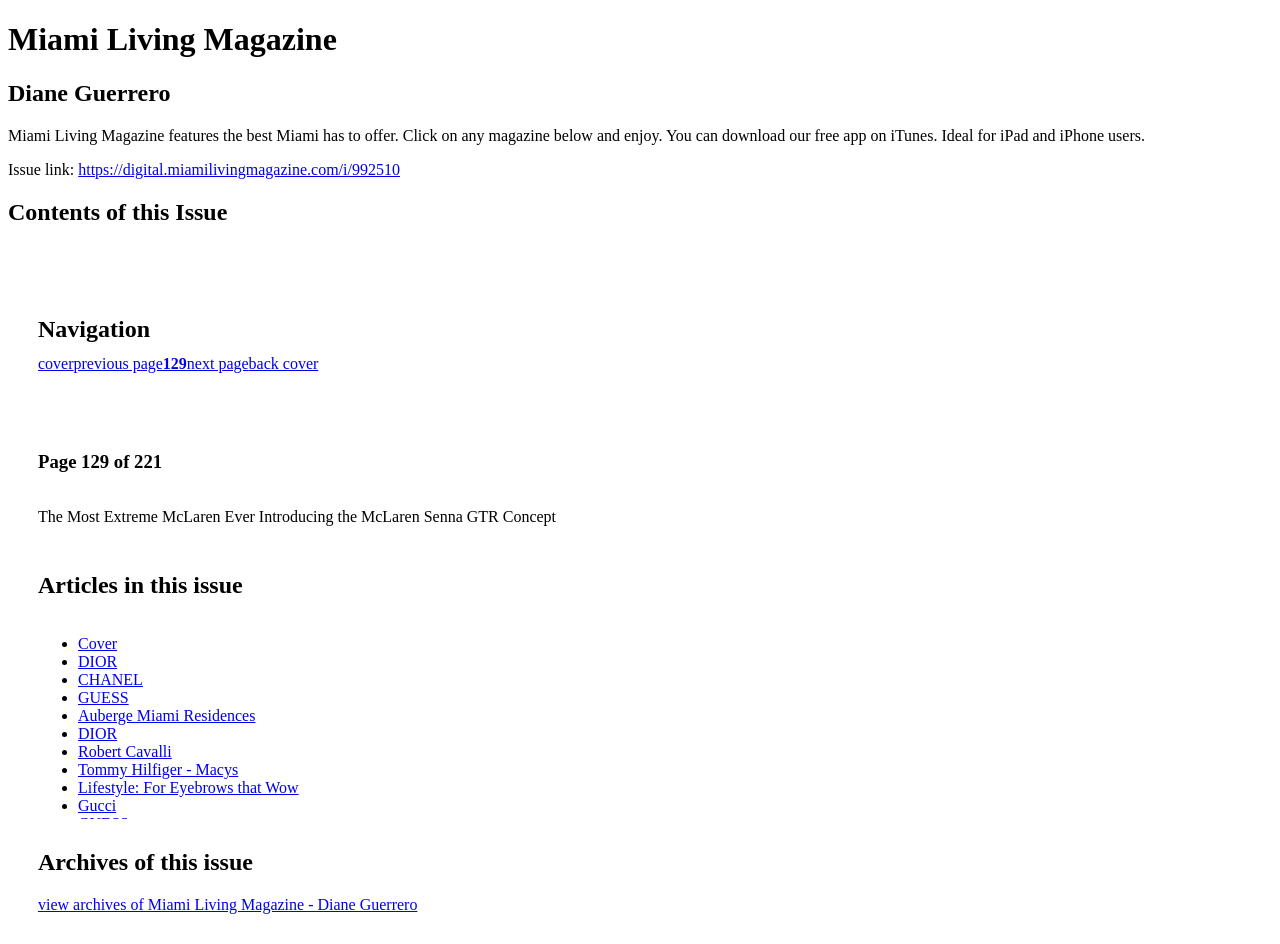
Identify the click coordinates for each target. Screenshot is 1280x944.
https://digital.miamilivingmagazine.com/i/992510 (239, 169)
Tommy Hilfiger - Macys (158, 769)
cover (56, 363)
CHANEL (110, 679)
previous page (118, 363)
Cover (97, 643)
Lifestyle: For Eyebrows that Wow (188, 787)
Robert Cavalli (125, 751)
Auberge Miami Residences (166, 715)
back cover (284, 363)
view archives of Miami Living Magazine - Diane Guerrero (227, 904)
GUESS (103, 697)
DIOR (97, 661)
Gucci (97, 805)
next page (218, 363)
